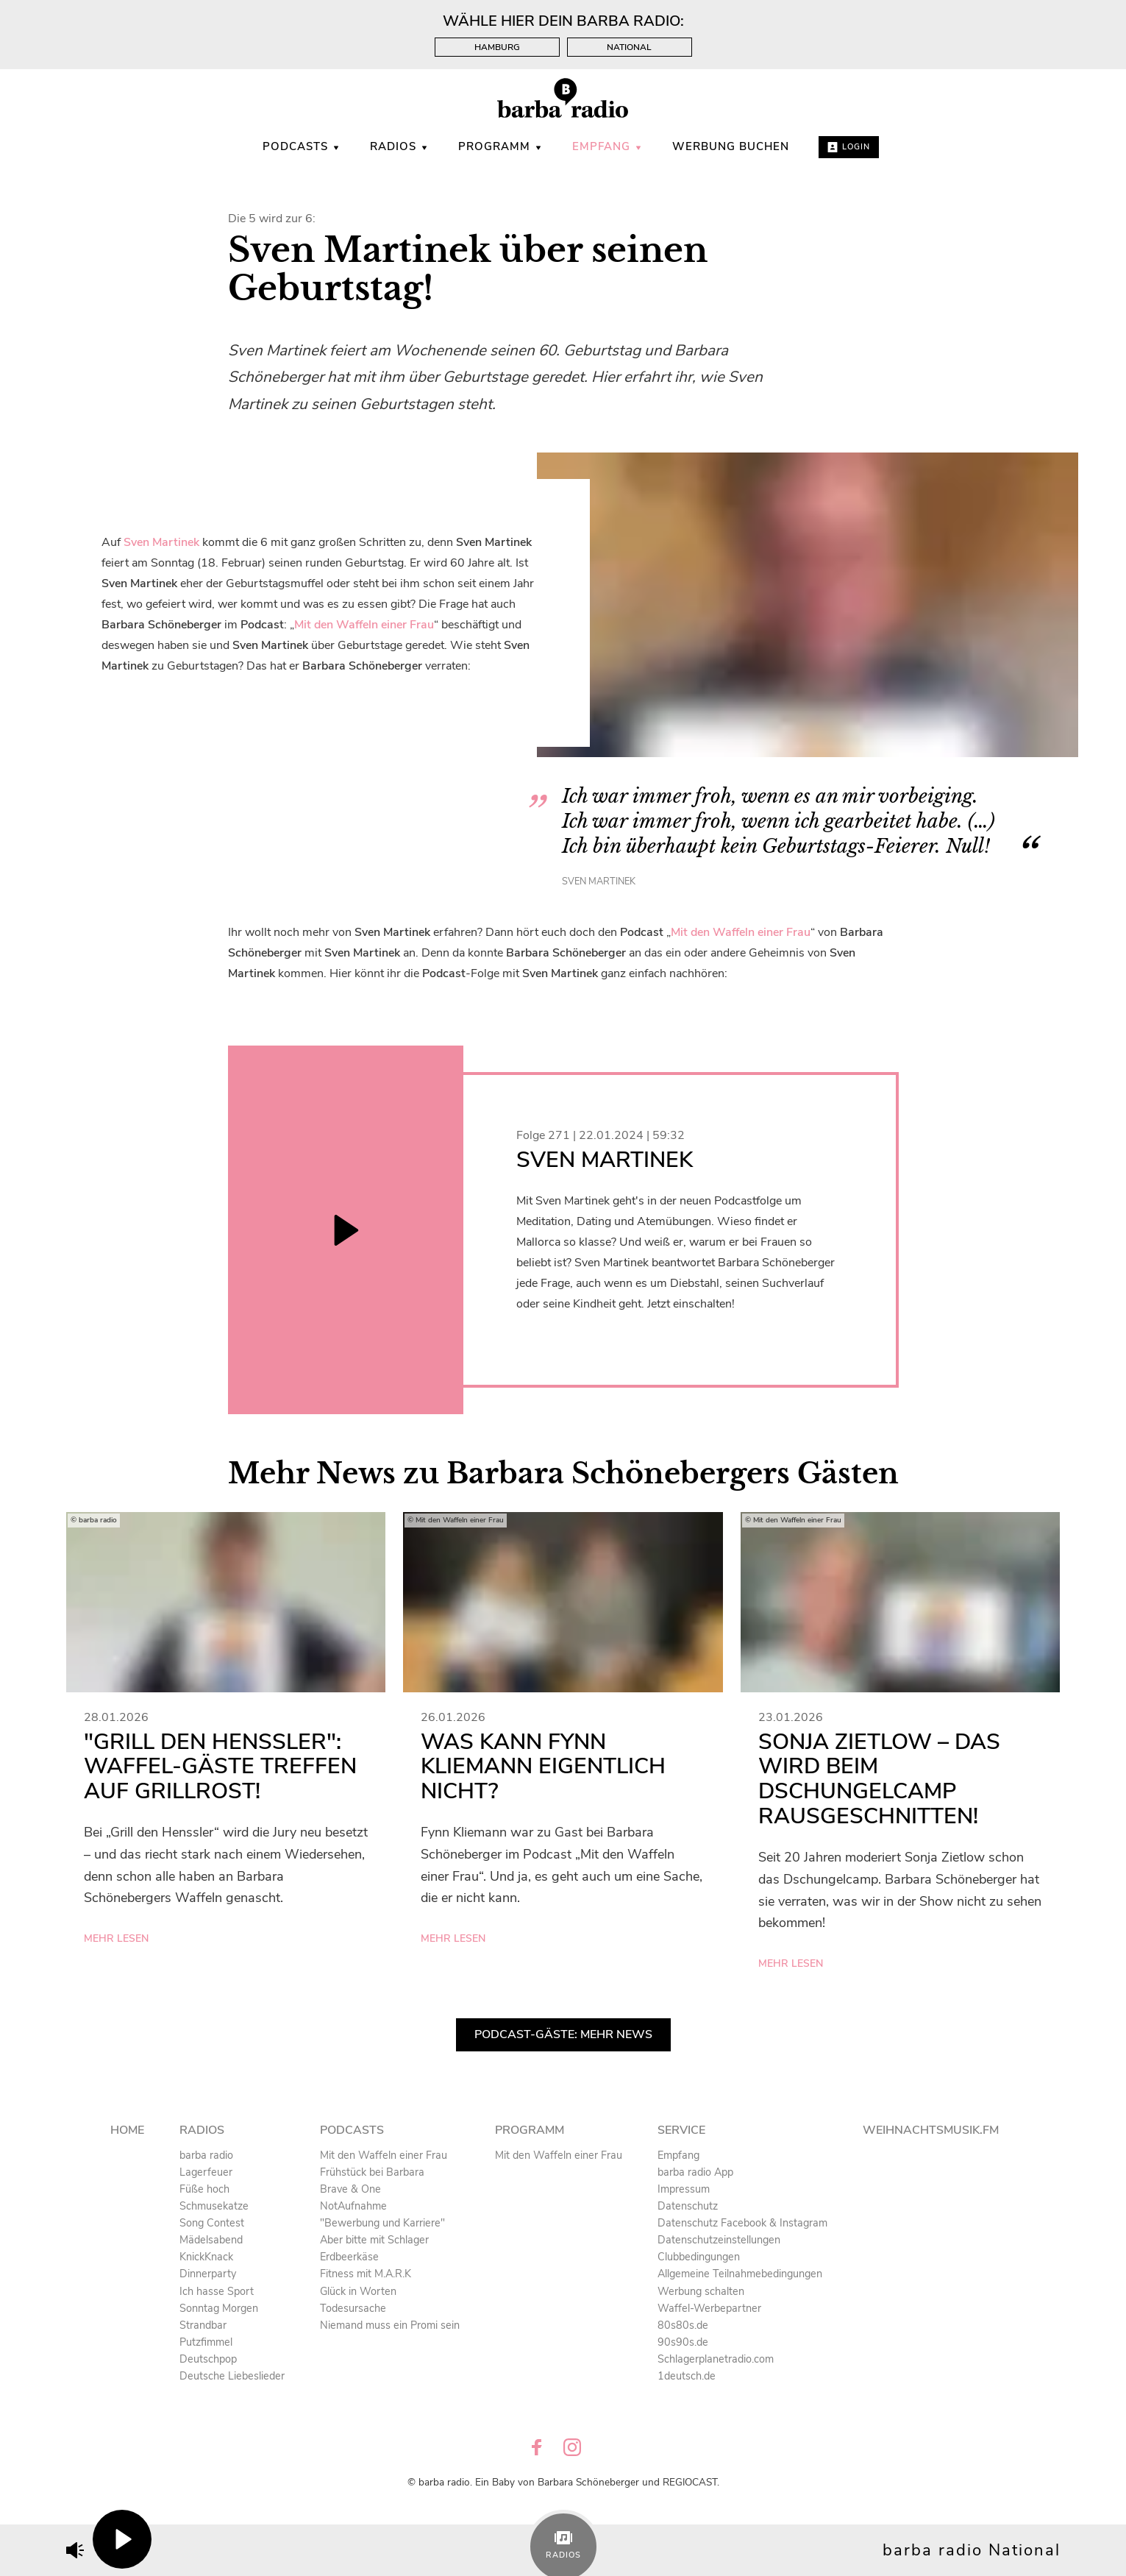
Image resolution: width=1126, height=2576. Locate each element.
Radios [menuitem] (399, 146)
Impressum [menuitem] (684, 2189)
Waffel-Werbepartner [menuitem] (709, 2308)
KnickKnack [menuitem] (206, 2256)
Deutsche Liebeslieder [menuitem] (232, 2376)
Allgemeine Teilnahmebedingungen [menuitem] (740, 2273)
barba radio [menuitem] (206, 2155)
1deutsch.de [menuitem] (687, 2376)
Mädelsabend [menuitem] (211, 2239)
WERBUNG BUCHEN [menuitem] (730, 146)
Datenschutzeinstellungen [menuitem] (719, 2239)
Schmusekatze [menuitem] (214, 2206)
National (629, 47)
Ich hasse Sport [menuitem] (216, 2291)
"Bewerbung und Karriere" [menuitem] (382, 2222)
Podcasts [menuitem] (302, 146)
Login (848, 146)
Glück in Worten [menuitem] (358, 2291)
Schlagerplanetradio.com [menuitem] (716, 2359)
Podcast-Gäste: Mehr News (563, 2034)
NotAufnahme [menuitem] (353, 2206)
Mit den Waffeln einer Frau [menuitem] (383, 2155)
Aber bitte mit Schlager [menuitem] (374, 2239)
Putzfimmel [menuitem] (205, 2342)
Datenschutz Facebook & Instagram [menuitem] (742, 2222)
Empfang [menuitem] (607, 146)
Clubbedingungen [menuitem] (699, 2256)
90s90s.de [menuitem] (683, 2342)
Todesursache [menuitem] (353, 2308)
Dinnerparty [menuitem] (207, 2273)
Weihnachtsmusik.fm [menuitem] (931, 2130)
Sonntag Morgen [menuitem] (218, 2308)
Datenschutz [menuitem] (688, 2206)
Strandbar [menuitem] (203, 2325)
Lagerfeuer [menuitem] (205, 2172)
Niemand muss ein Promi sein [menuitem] (390, 2325)
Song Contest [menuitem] (211, 2222)
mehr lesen (116, 1938)
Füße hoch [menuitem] (204, 2189)
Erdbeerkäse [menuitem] (349, 2256)
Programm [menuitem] (500, 146)
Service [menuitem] (681, 2130)
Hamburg (497, 47)
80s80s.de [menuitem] (683, 2325)
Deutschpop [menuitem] (208, 2359)
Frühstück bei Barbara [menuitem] (372, 2172)
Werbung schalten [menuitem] (701, 2291)
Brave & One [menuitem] (350, 2189)
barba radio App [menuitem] (695, 2172)
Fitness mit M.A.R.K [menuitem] (365, 2273)
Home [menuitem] (127, 2130)
